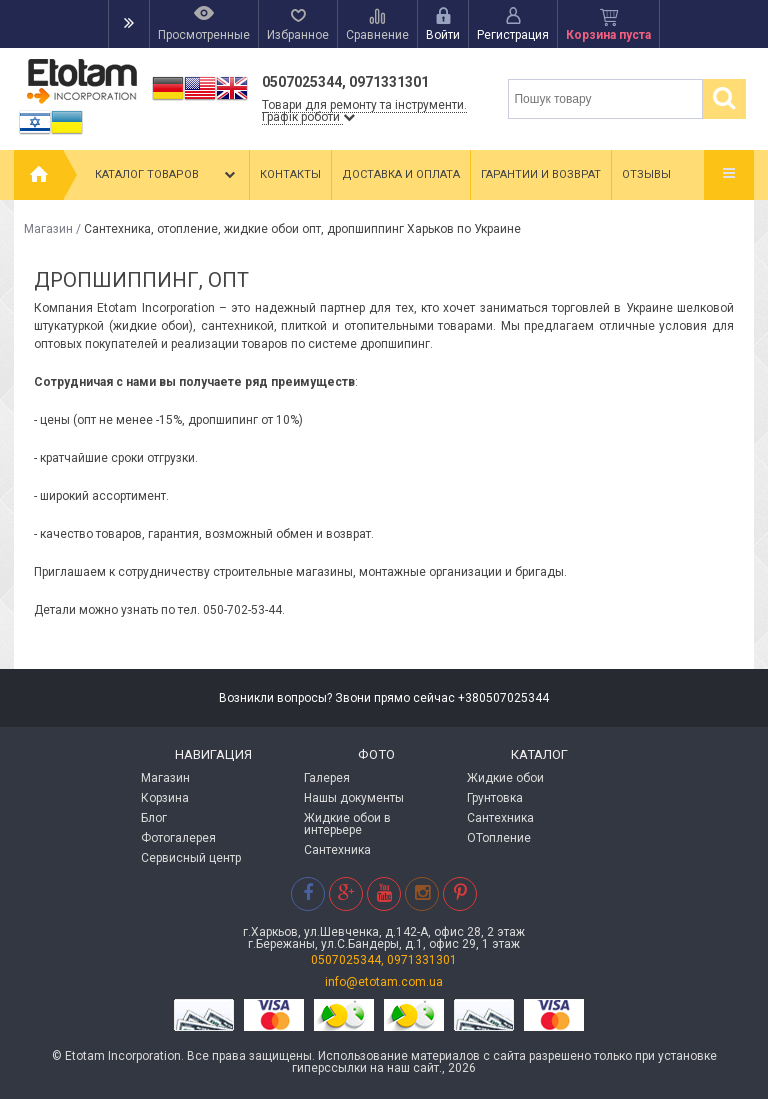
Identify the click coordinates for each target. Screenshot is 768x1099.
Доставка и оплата (401, 174)
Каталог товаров (167, 175)
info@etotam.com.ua (384, 982)
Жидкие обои (505, 778)
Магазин (48, 229)
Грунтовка (495, 798)
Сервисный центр (191, 858)
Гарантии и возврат (541, 174)
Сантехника (337, 850)
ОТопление (499, 838)
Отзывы (646, 174)
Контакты (290, 174)
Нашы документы (354, 798)
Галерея (327, 778)
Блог (154, 818)
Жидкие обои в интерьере (347, 824)
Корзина (165, 798)
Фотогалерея (178, 838)
